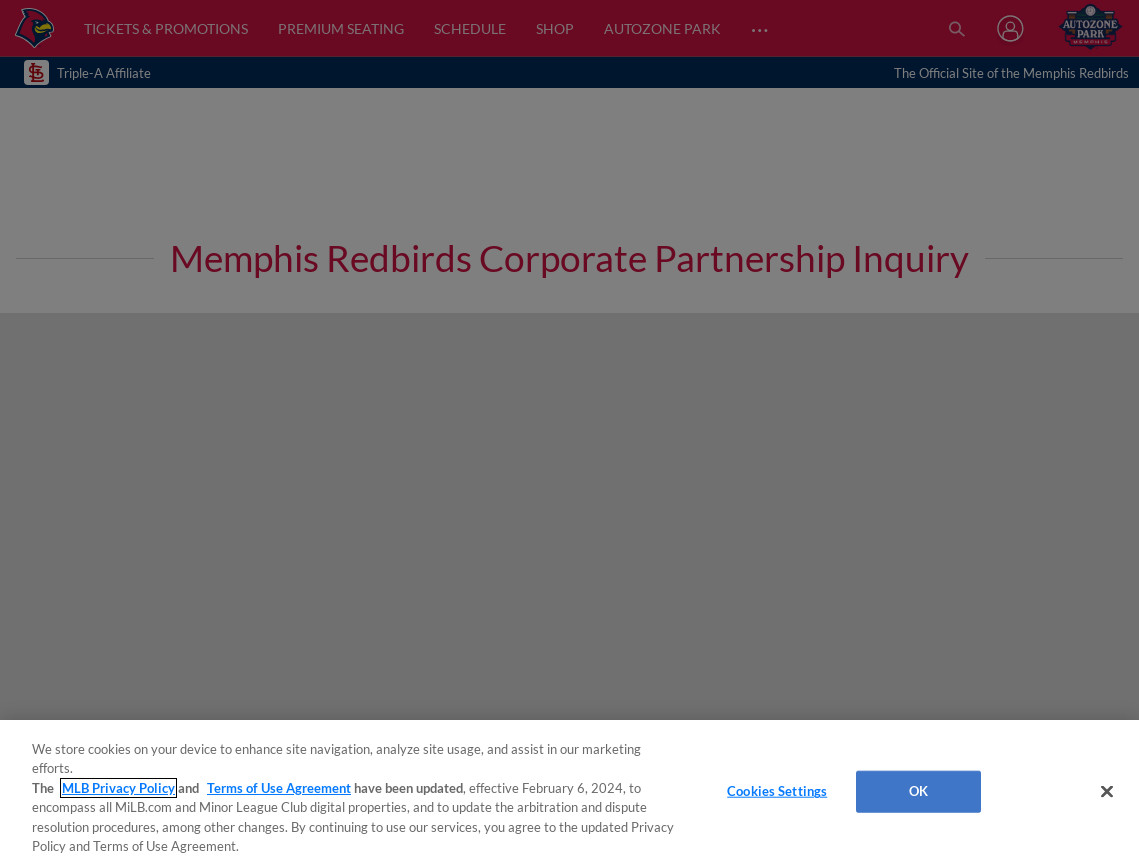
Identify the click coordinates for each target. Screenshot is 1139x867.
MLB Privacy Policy (118, 788)
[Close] (1107, 792)
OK (918, 791)
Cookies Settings (777, 791)
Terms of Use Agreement (279, 788)
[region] (569, 793)
